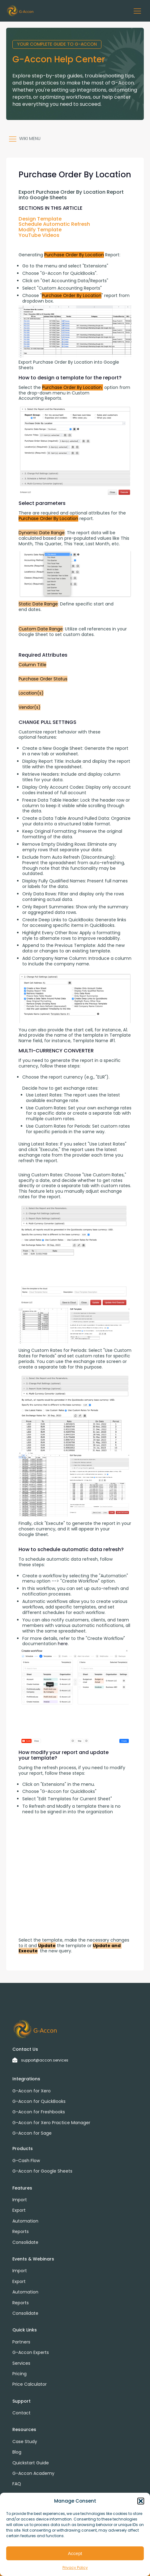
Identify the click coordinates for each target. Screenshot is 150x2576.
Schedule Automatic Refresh (54, 224)
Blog (16, 2452)
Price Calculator (29, 2384)
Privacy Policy (75, 2567)
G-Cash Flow (26, 2160)
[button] (141, 2501)
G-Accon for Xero (31, 2091)
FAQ (16, 2484)
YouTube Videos (39, 235)
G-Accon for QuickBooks (39, 2101)
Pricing (19, 2374)
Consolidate (25, 2242)
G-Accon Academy (33, 2473)
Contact (21, 2413)
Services (21, 2363)
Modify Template (40, 229)
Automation (25, 2221)
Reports (20, 2231)
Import (19, 2200)
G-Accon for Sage (32, 2133)
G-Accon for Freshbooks (38, 2112)
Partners (21, 2342)
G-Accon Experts (30, 2352)
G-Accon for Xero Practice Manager (51, 2123)
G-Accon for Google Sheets (42, 2171)
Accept (75, 2553)
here (62, 1644)
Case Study (24, 2441)
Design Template (40, 218)
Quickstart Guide (30, 2463)
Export (19, 2210)
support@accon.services (44, 2060)
